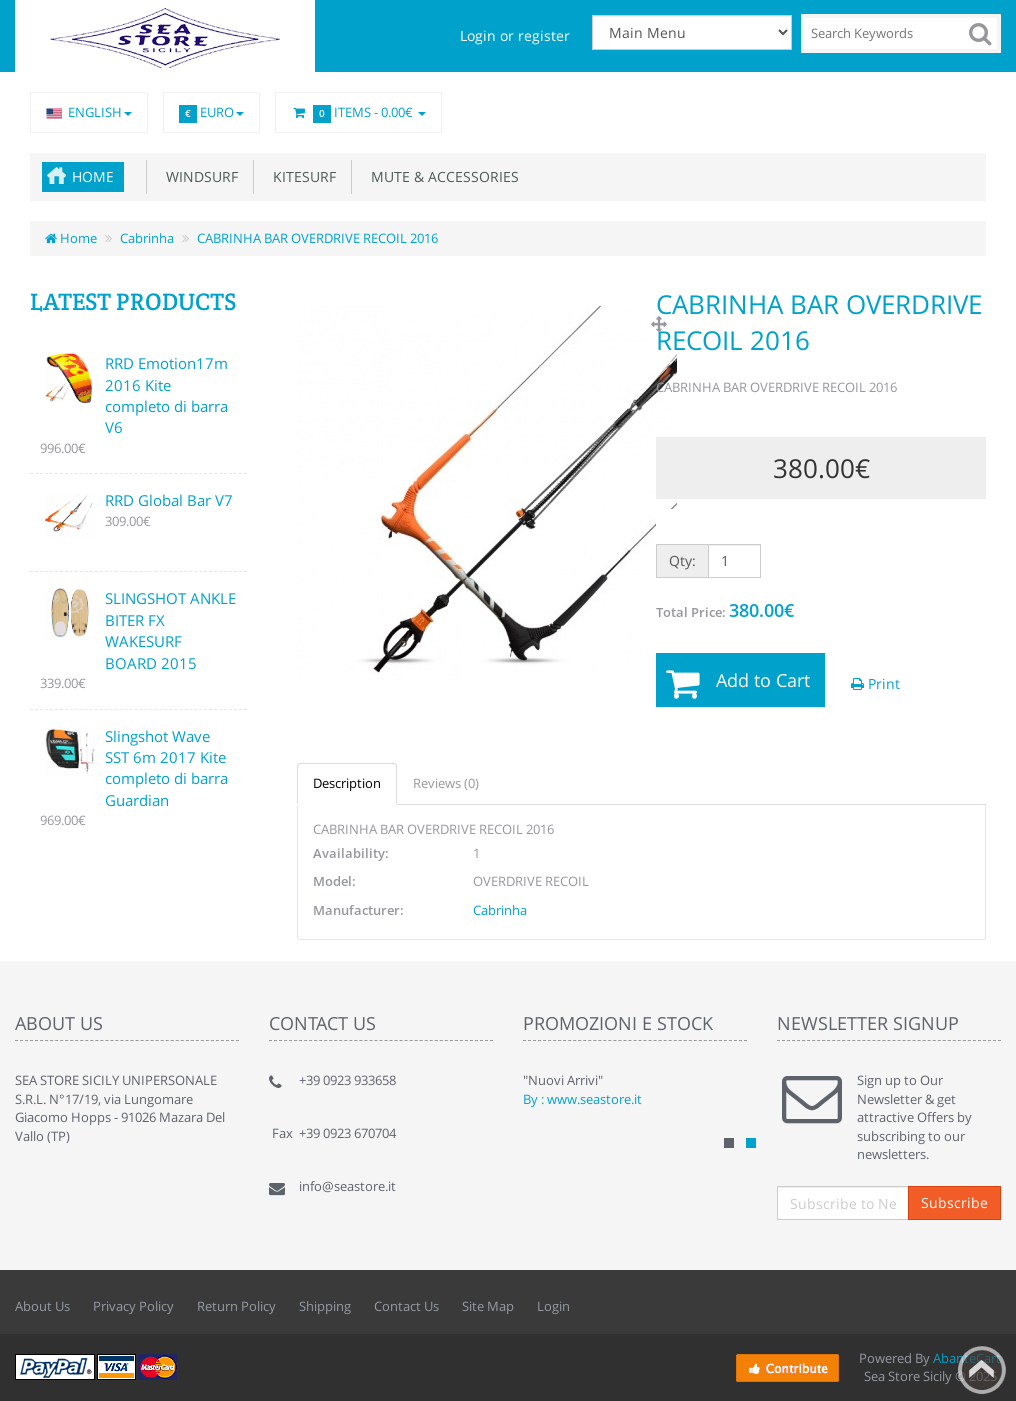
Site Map (488, 1306)
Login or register (515, 35)
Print (875, 683)
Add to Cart (763, 680)
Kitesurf (300, 176)
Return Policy (236, 1306)
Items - (358, 113)
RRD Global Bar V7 (169, 500)
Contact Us (406, 1306)
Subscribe (954, 1202)
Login (553, 1306)
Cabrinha (147, 238)
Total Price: (725, 610)
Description (347, 783)
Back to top (982, 1370)
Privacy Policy (133, 1306)
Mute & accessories (441, 176)
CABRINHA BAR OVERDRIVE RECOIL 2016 (317, 238)
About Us (42, 1306)
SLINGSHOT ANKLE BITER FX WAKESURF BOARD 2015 (170, 630)
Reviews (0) (446, 783)
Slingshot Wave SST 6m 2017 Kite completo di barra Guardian (166, 768)
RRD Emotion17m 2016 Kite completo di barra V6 (166, 395)
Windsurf (198, 176)
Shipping (325, 1306)
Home (93, 176)
